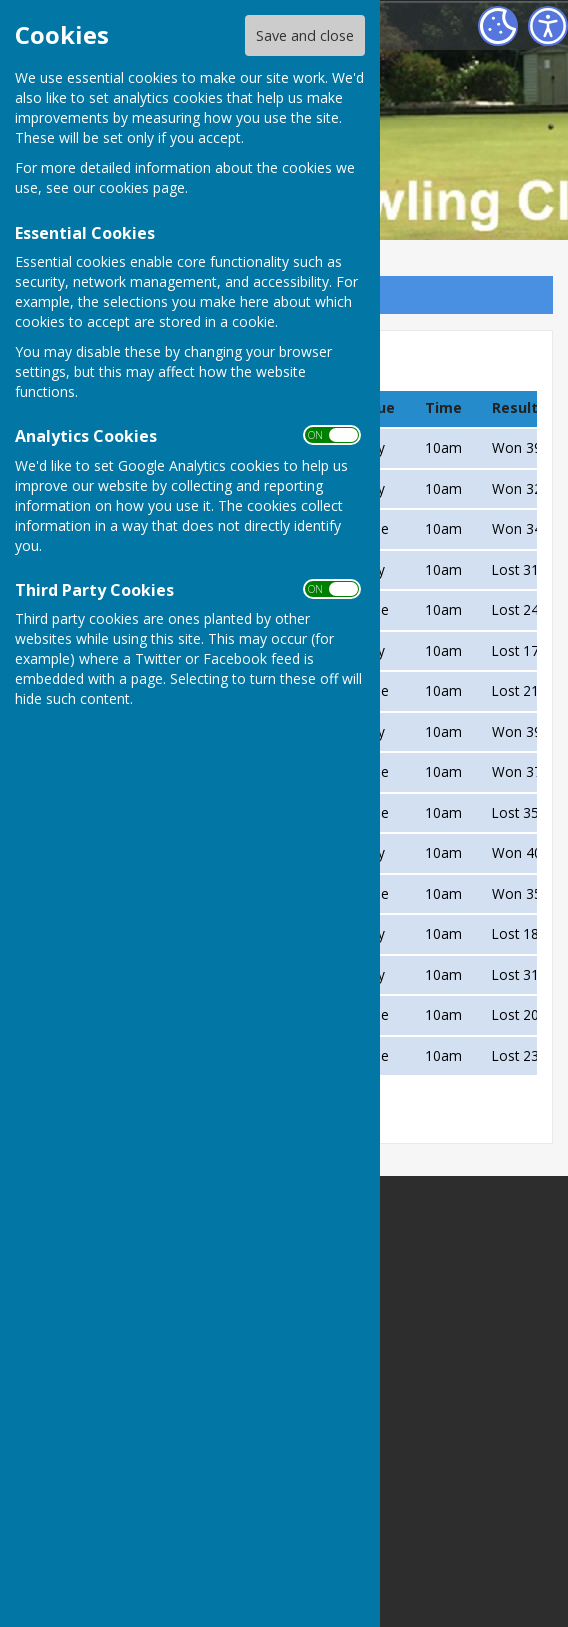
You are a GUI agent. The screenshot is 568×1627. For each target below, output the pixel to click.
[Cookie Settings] (498, 26)
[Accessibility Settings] (548, 26)
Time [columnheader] (443, 407)
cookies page (142, 187)
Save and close (305, 35)
